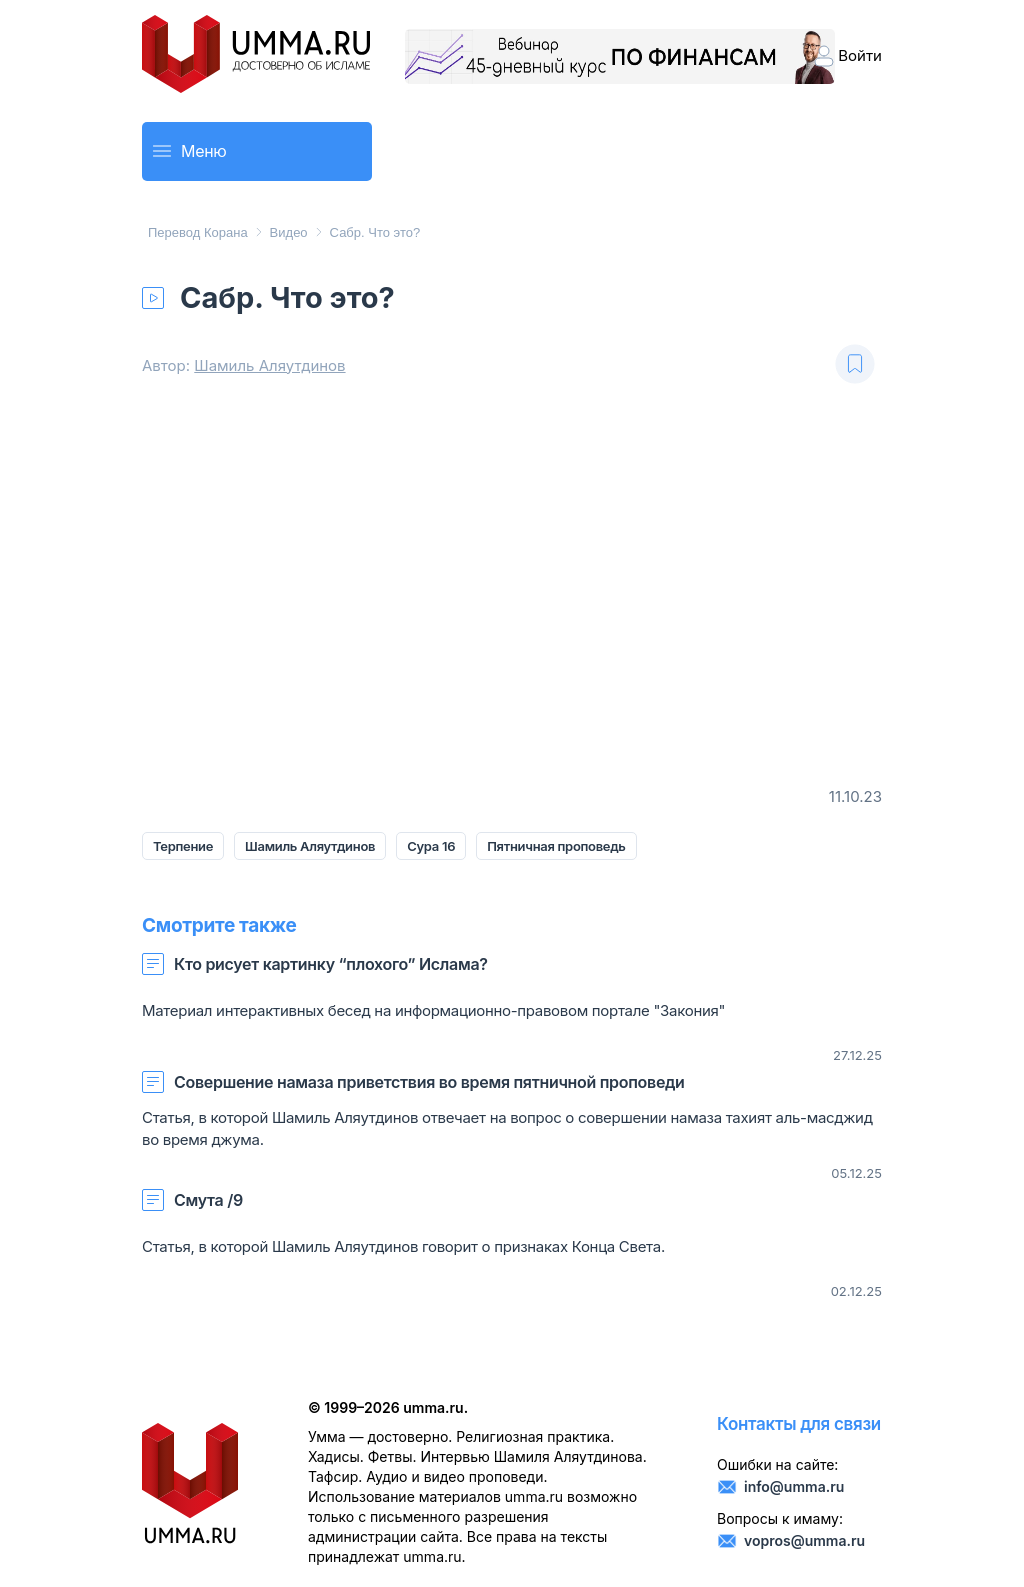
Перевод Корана (198, 232)
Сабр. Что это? (375, 232)
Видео (289, 232)
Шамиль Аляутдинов (269, 365)
